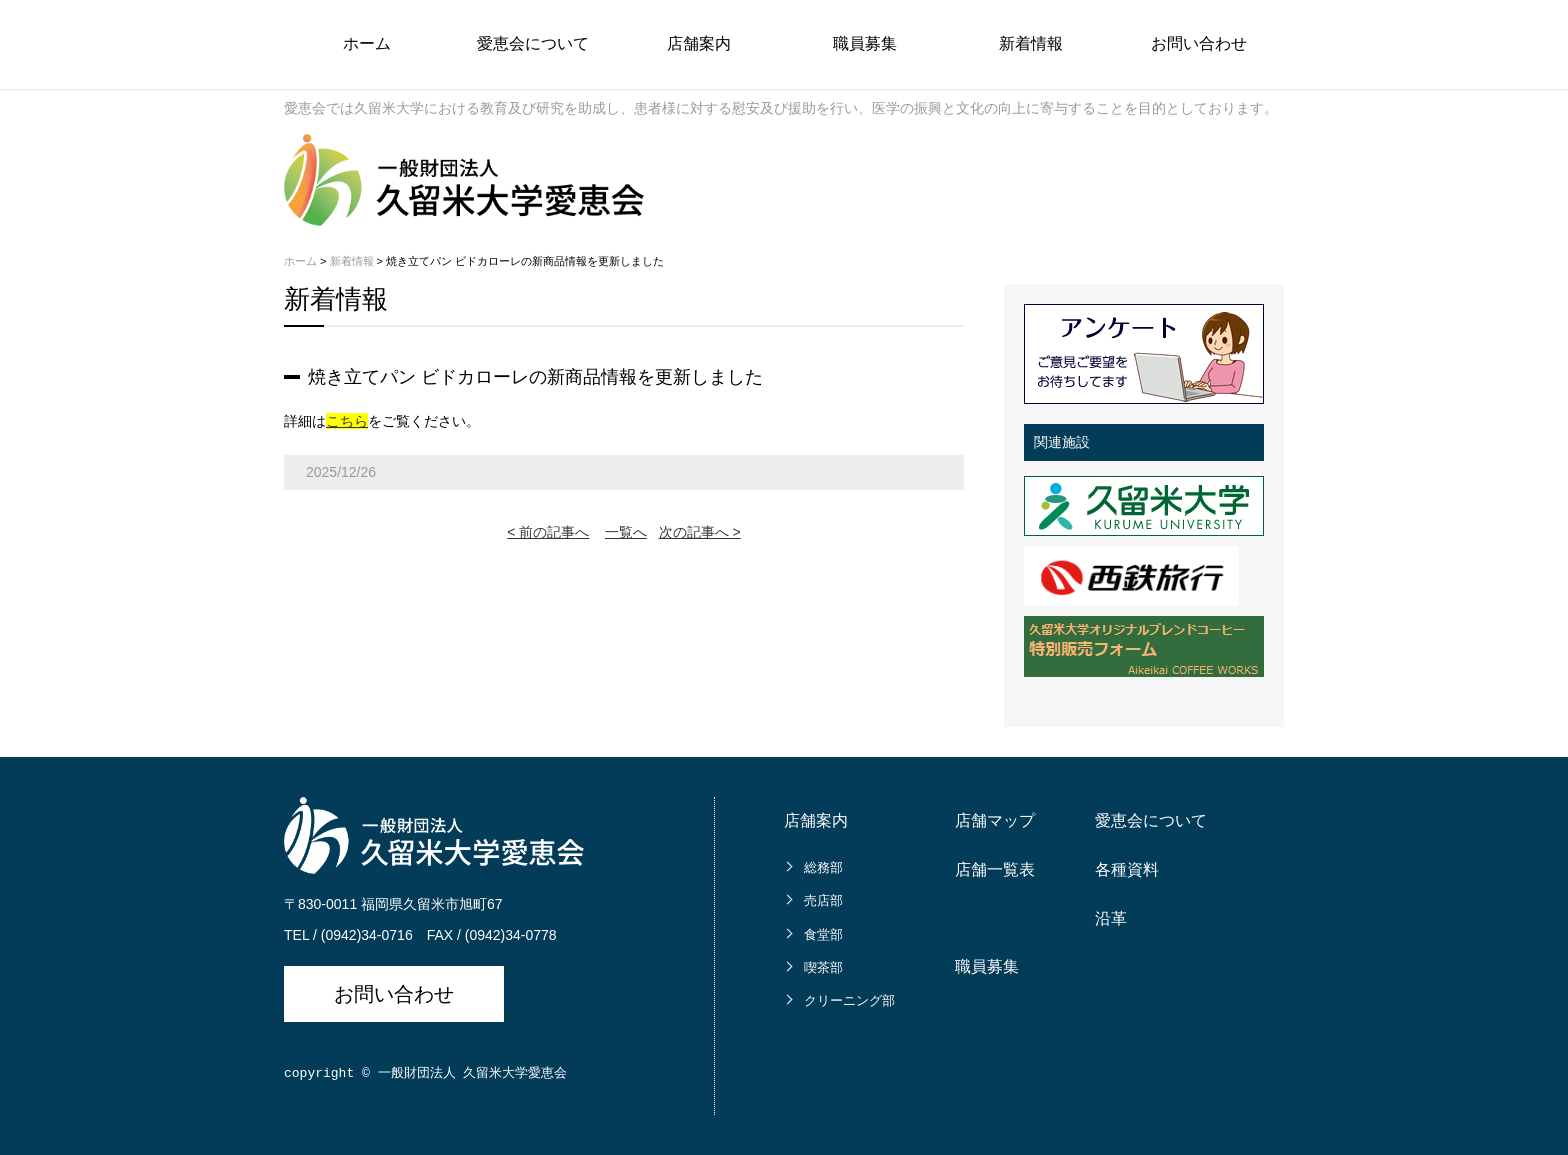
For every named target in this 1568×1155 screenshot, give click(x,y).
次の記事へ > (700, 532)
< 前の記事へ (548, 532)
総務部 (823, 867)
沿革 (1111, 918)
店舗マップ (995, 820)
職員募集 (865, 43)
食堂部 (823, 934)
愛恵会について (533, 43)
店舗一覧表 (995, 869)
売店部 (823, 900)
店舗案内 (699, 43)
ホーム (367, 43)
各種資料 (1127, 869)
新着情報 (1031, 43)
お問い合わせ (1199, 43)
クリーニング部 (849, 1000)
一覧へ (626, 532)
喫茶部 (823, 967)
